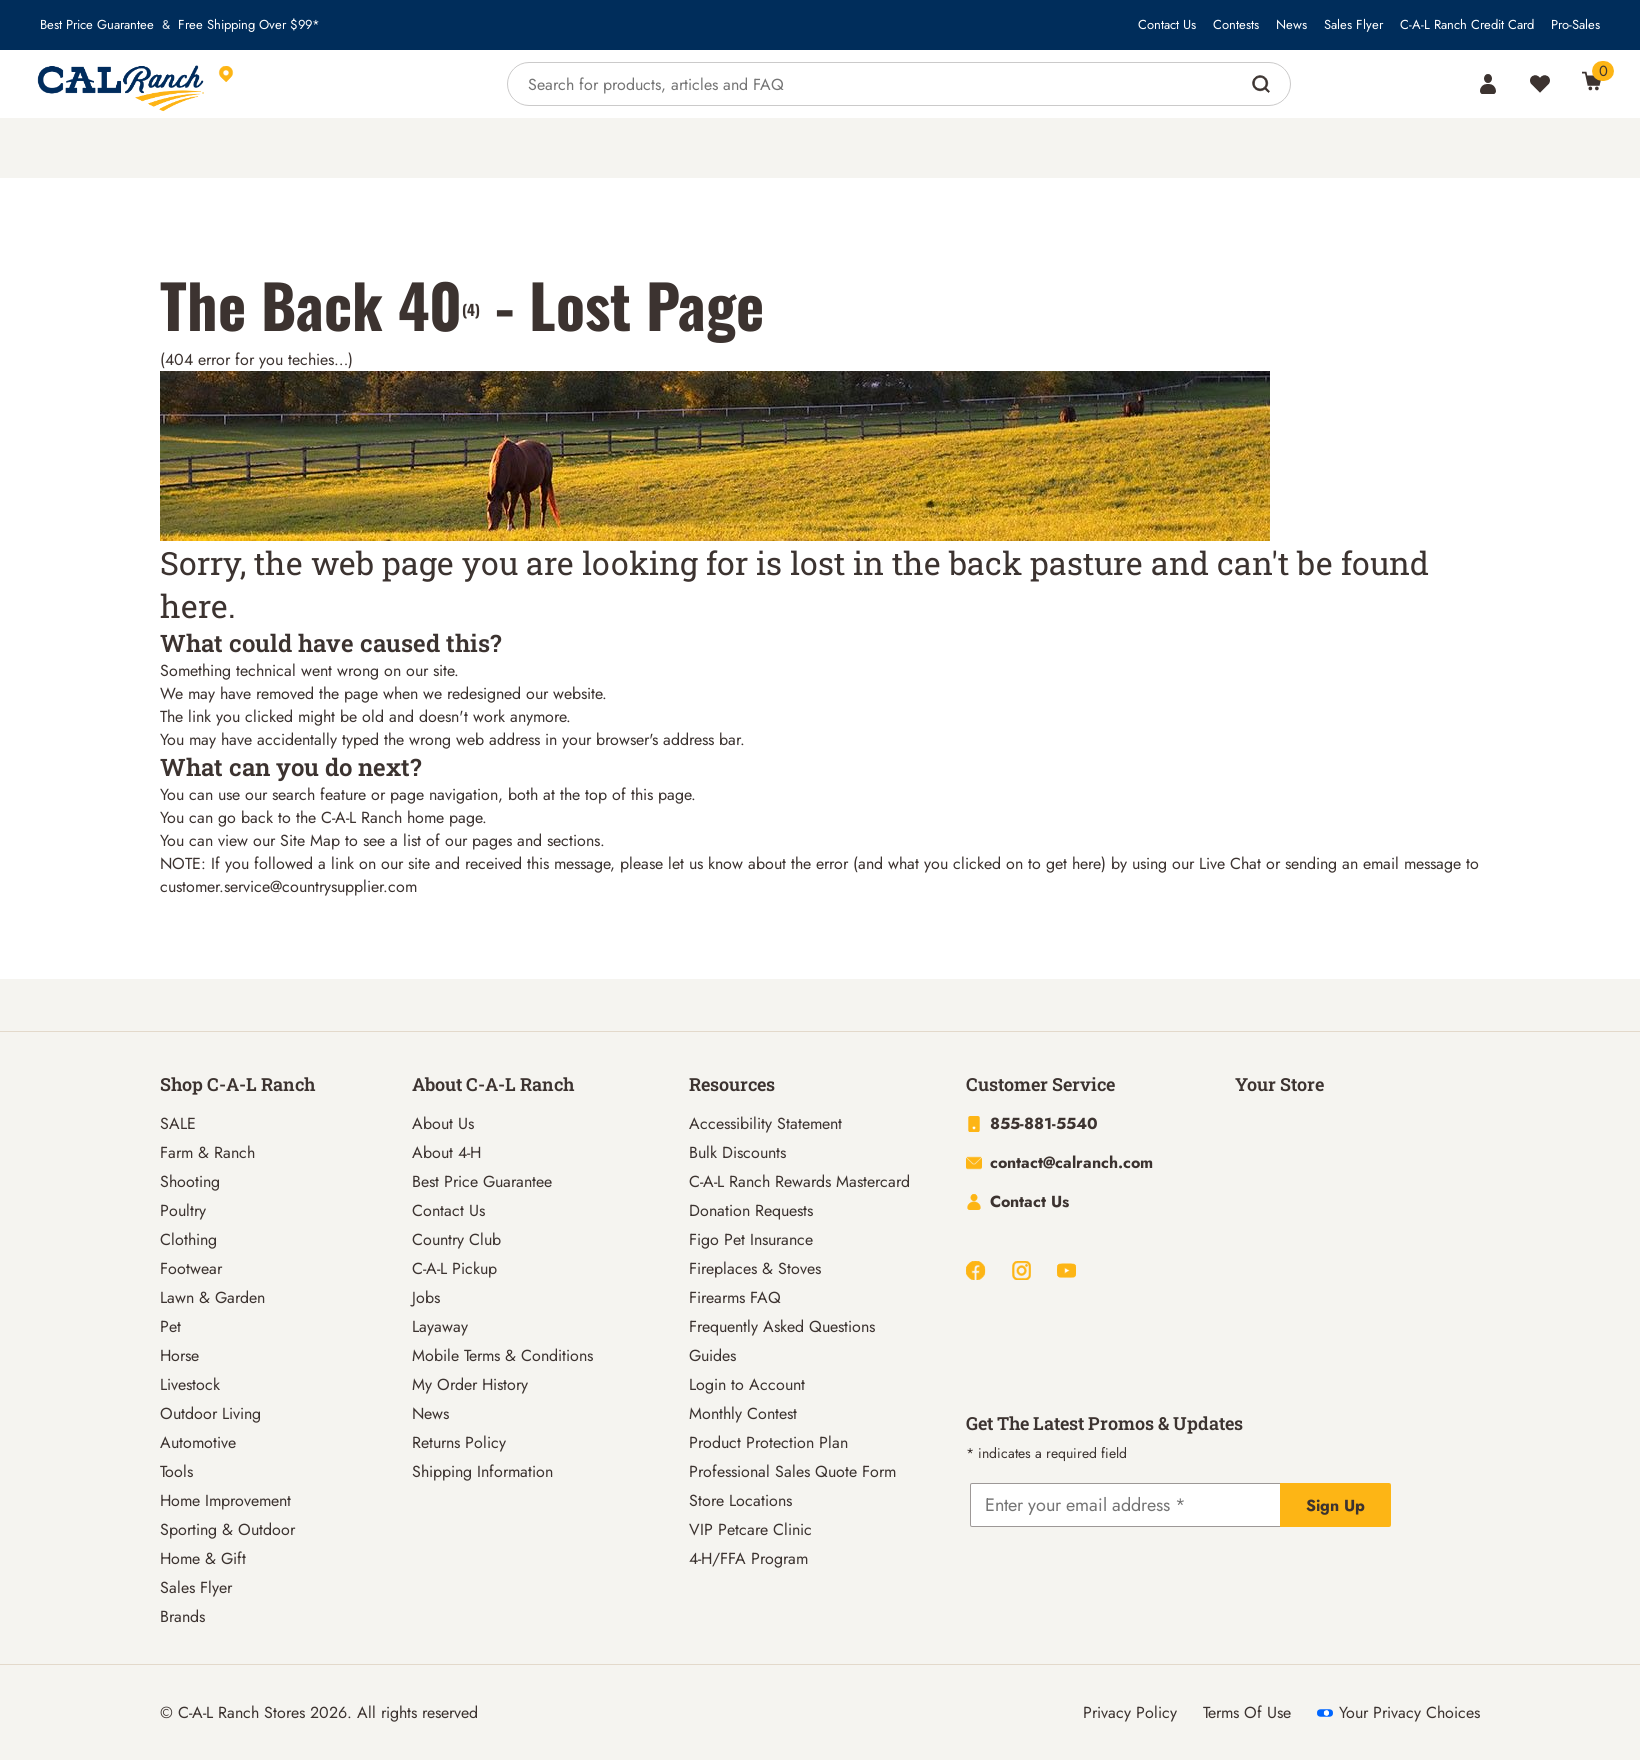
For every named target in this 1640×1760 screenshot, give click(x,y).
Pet (170, 1326)
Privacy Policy (1130, 1712)
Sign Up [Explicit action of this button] (1335, 1505)
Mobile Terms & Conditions (502, 1355)
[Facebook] (975, 1270)
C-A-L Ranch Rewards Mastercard (799, 1181)
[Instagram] (1021, 1270)
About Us (443, 1123)
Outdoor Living (210, 1413)
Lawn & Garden (212, 1297)
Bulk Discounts (737, 1152)
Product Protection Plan (768, 1442)
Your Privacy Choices (1398, 1712)
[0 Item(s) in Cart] (1592, 81)
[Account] (1488, 84)
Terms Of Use (1247, 1712)
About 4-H (446, 1152)
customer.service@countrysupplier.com (288, 886)
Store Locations (740, 1500)
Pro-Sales (1575, 25)
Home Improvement (225, 1500)
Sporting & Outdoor (227, 1529)
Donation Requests (751, 1210)
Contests (1236, 25)
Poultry (183, 1210)
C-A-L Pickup (454, 1268)
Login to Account (747, 1384)
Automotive (198, 1442)
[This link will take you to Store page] (318, 84)
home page (444, 817)
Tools (176, 1471)
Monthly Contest (743, 1413)
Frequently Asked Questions (782, 1326)
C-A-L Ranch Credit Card (1467, 25)
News (1291, 25)
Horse (179, 1355)
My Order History (470, 1384)
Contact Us (1167, 25)
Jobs (426, 1297)
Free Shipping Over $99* (249, 25)
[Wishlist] (1540, 84)
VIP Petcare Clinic (750, 1529)
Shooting (190, 1181)
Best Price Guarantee (97, 25)
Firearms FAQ (735, 1297)
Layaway (440, 1326)
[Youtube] (1066, 1270)
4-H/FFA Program (748, 1558)
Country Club (456, 1239)
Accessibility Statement (765, 1123)
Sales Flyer (1353, 25)
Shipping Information (482, 1471)
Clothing (188, 1239)
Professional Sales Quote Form (792, 1471)
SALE (178, 1123)
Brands (182, 1616)
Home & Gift (203, 1558)
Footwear (191, 1268)
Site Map (310, 840)
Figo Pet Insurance (751, 1239)
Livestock (190, 1384)
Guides (712, 1355)
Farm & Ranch (207, 1152)
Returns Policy (459, 1442)
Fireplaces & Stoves (755, 1268)
